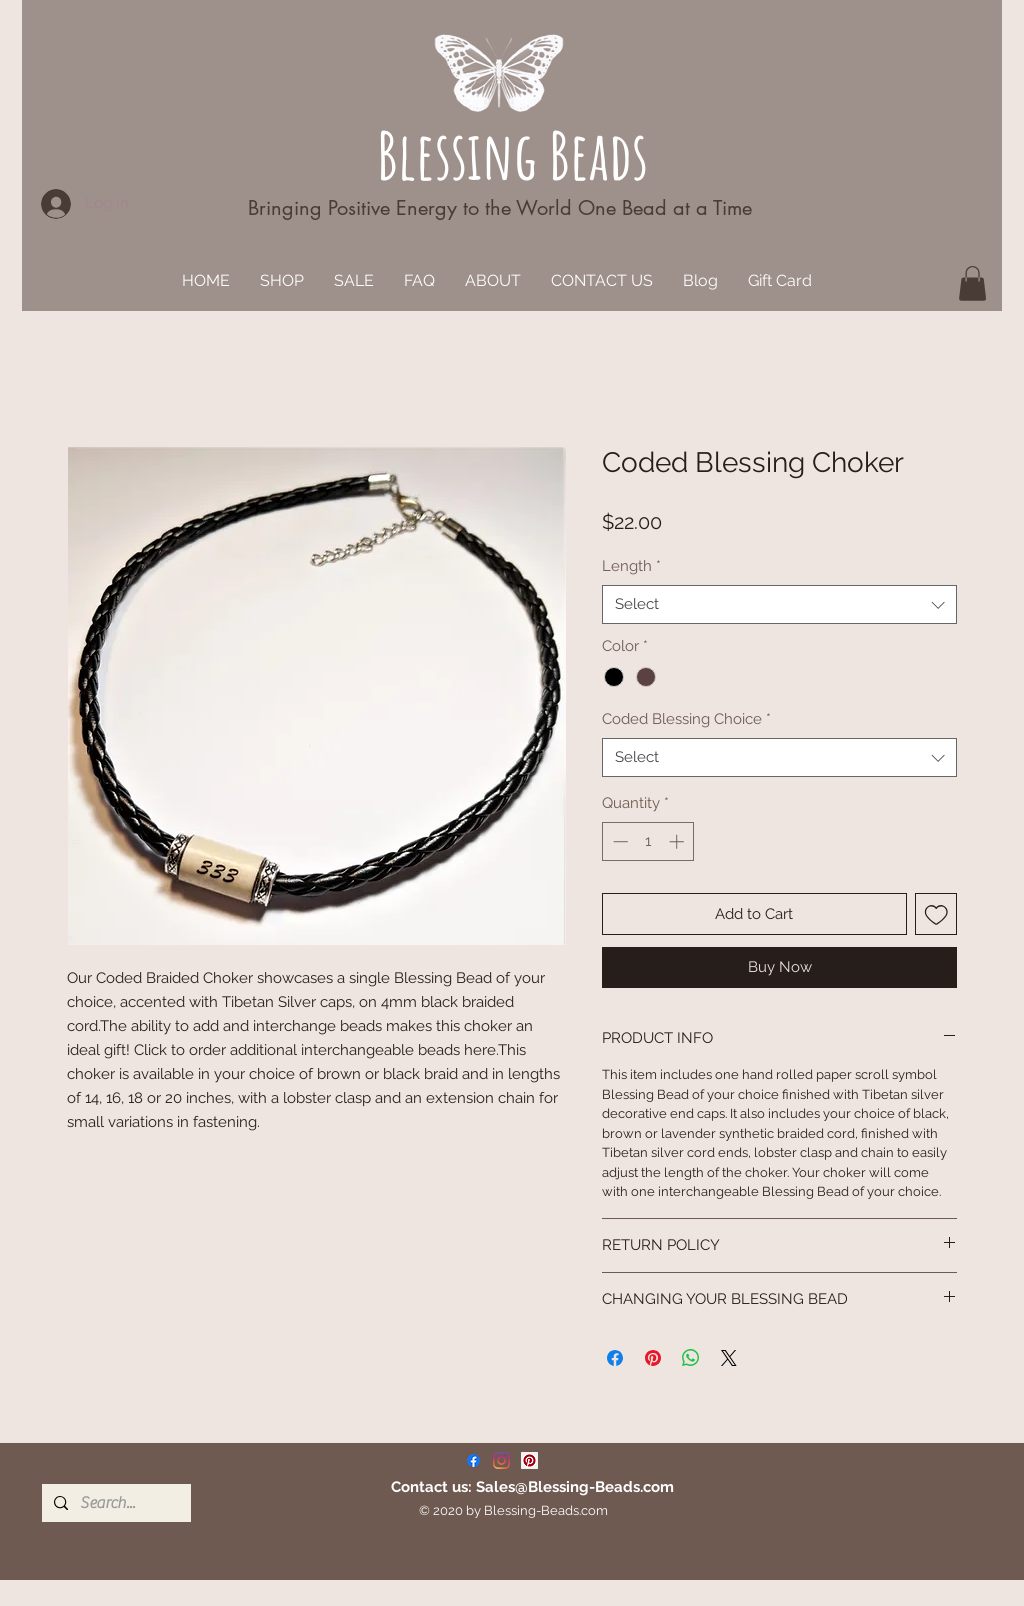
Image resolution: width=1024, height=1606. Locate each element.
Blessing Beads (512, 154)
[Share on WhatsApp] (691, 1358)
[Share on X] (729, 1358)
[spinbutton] (648, 841)
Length (631, 566)
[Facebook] (473, 1460)
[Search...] (114, 1503)
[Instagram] (501, 1460)
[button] (972, 283)
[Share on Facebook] (615, 1358)
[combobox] (779, 604)
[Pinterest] (529, 1460)
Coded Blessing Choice (686, 719)
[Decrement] (618, 841)
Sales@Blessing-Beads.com (575, 1487)
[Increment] (678, 841)
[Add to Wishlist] (936, 914)
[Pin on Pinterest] (653, 1358)
